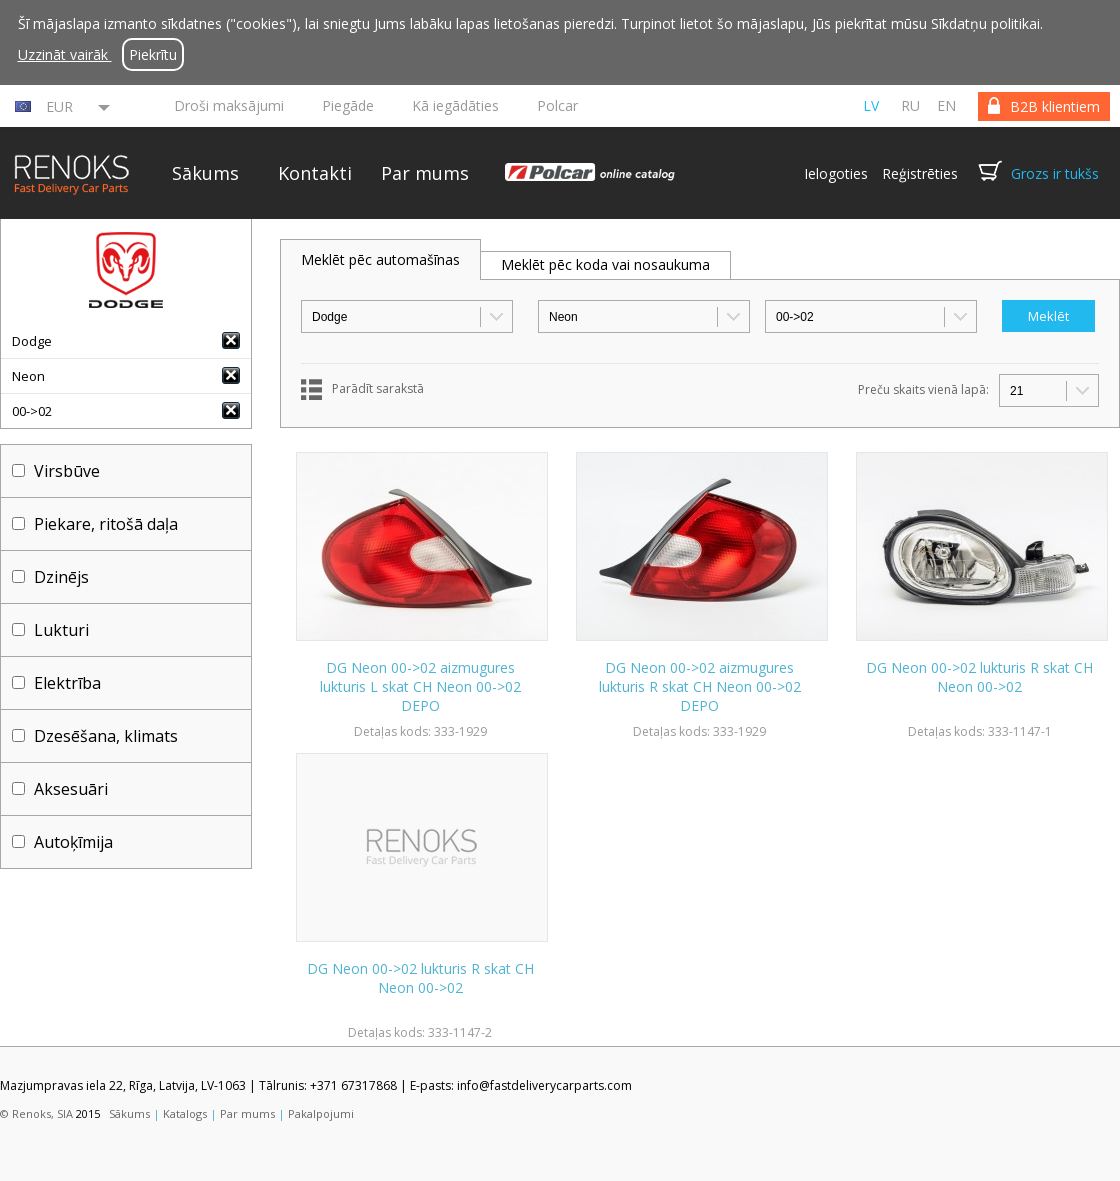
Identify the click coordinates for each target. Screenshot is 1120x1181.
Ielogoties (836, 173)
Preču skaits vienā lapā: (923, 389)
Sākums (205, 173)
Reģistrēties (920, 173)
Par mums (425, 173)
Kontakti (315, 173)
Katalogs (185, 1113)
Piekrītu (153, 54)
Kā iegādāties (455, 105)
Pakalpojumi (321, 1113)
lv (871, 105)
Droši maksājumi (229, 105)
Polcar (557, 105)
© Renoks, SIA (36, 1113)
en (946, 105)
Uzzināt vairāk (65, 54)
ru (910, 105)
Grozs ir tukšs (1055, 173)
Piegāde (348, 105)
